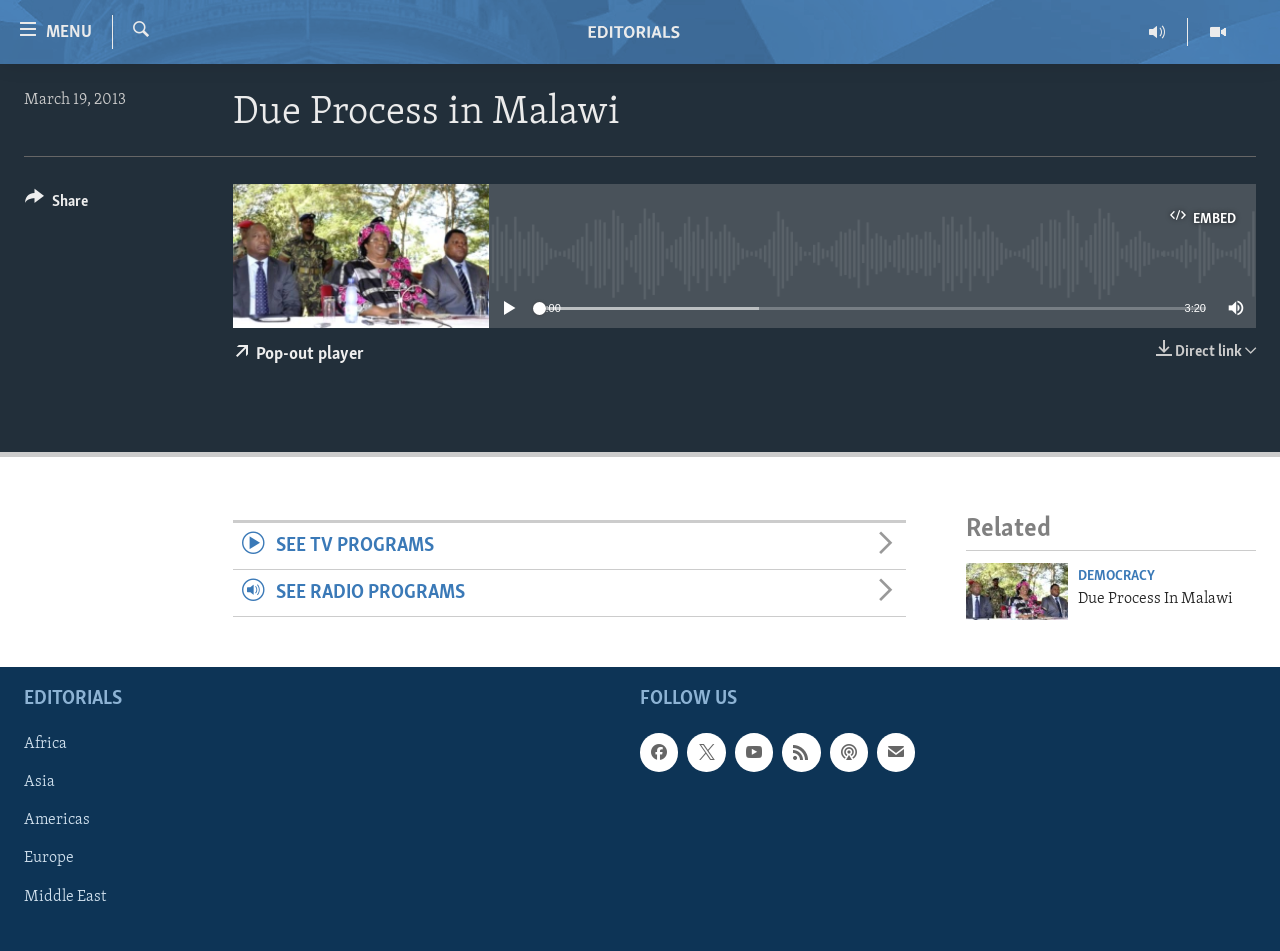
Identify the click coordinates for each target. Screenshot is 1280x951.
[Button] (56, 204)
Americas (57, 820)
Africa (45, 744)
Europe (49, 858)
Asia (39, 782)
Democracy (1116, 576)
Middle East (65, 896)
